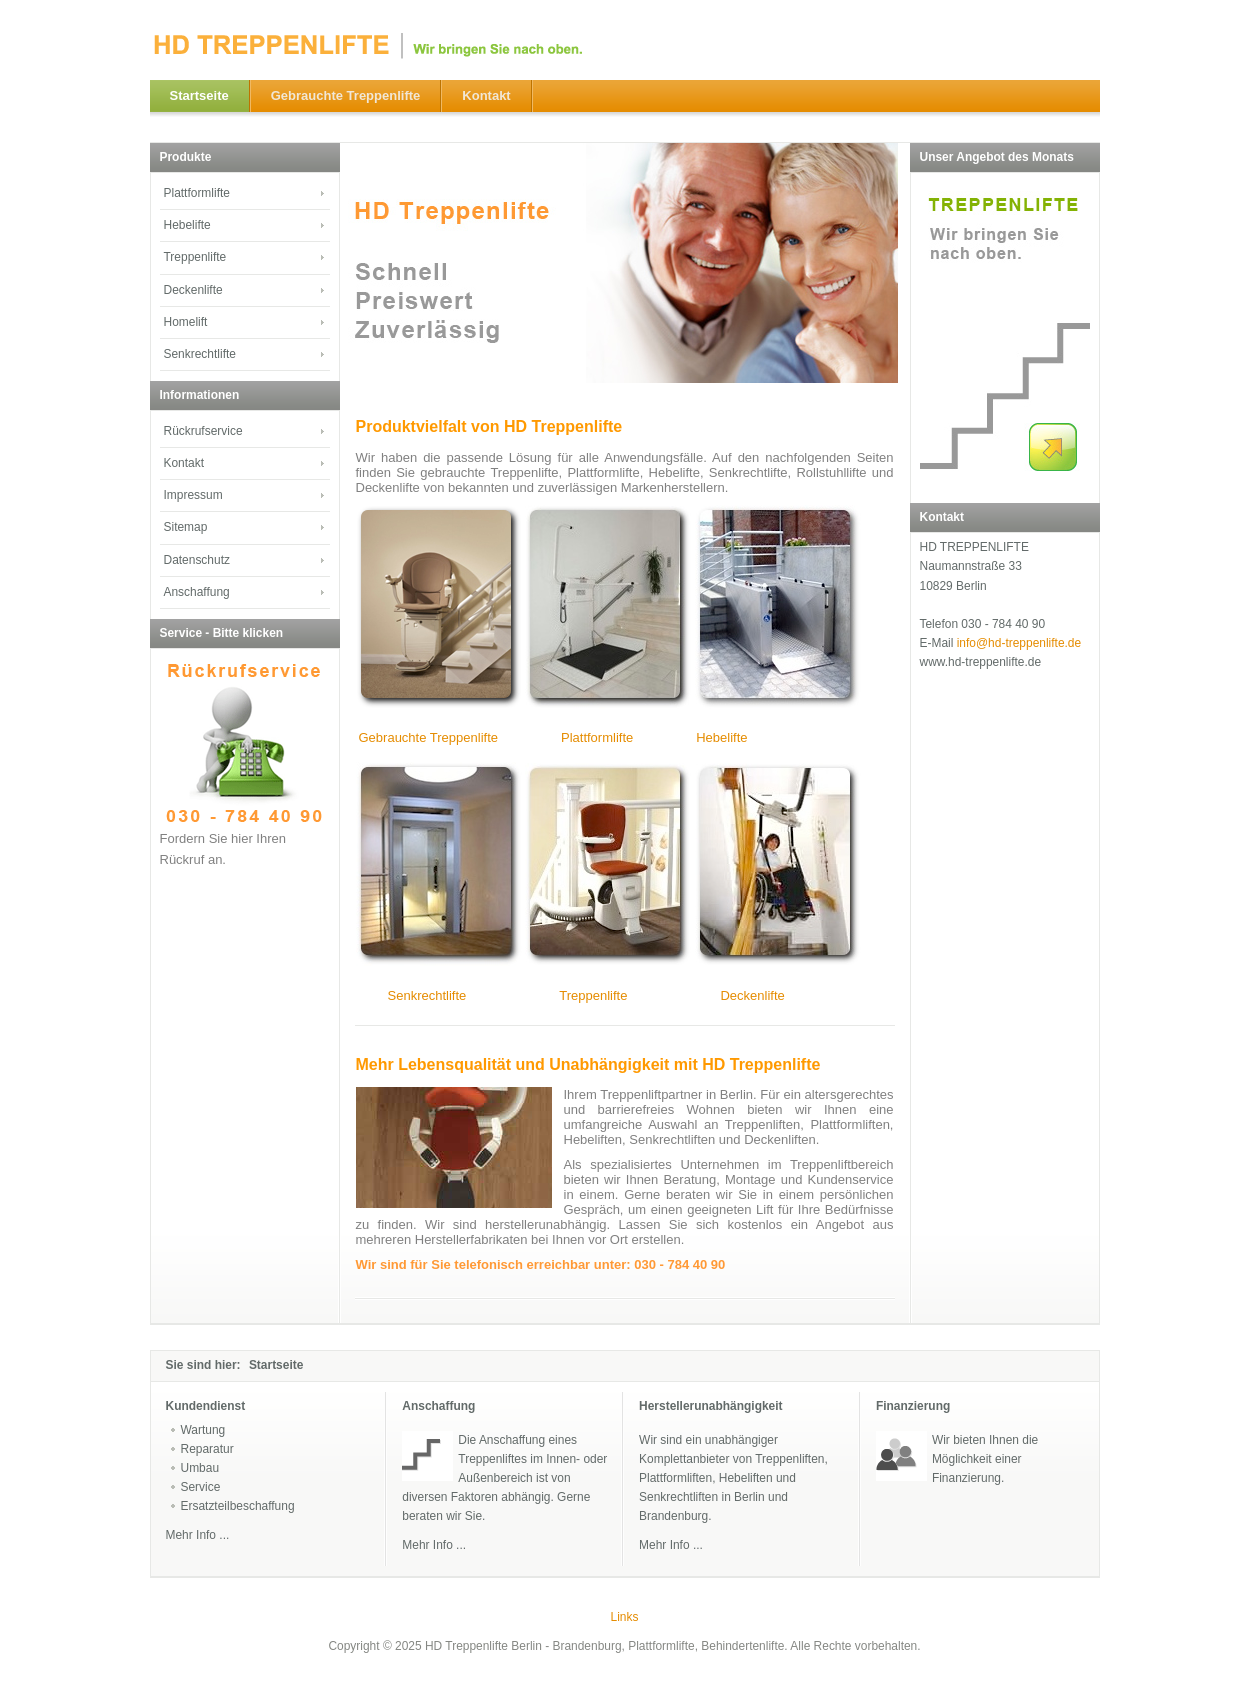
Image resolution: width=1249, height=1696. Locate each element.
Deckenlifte (752, 995)
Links (625, 1617)
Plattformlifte (597, 737)
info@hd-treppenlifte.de (1019, 643)
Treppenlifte (593, 995)
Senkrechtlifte (427, 995)
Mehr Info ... (434, 1545)
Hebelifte (721, 737)
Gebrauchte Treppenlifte (428, 737)
